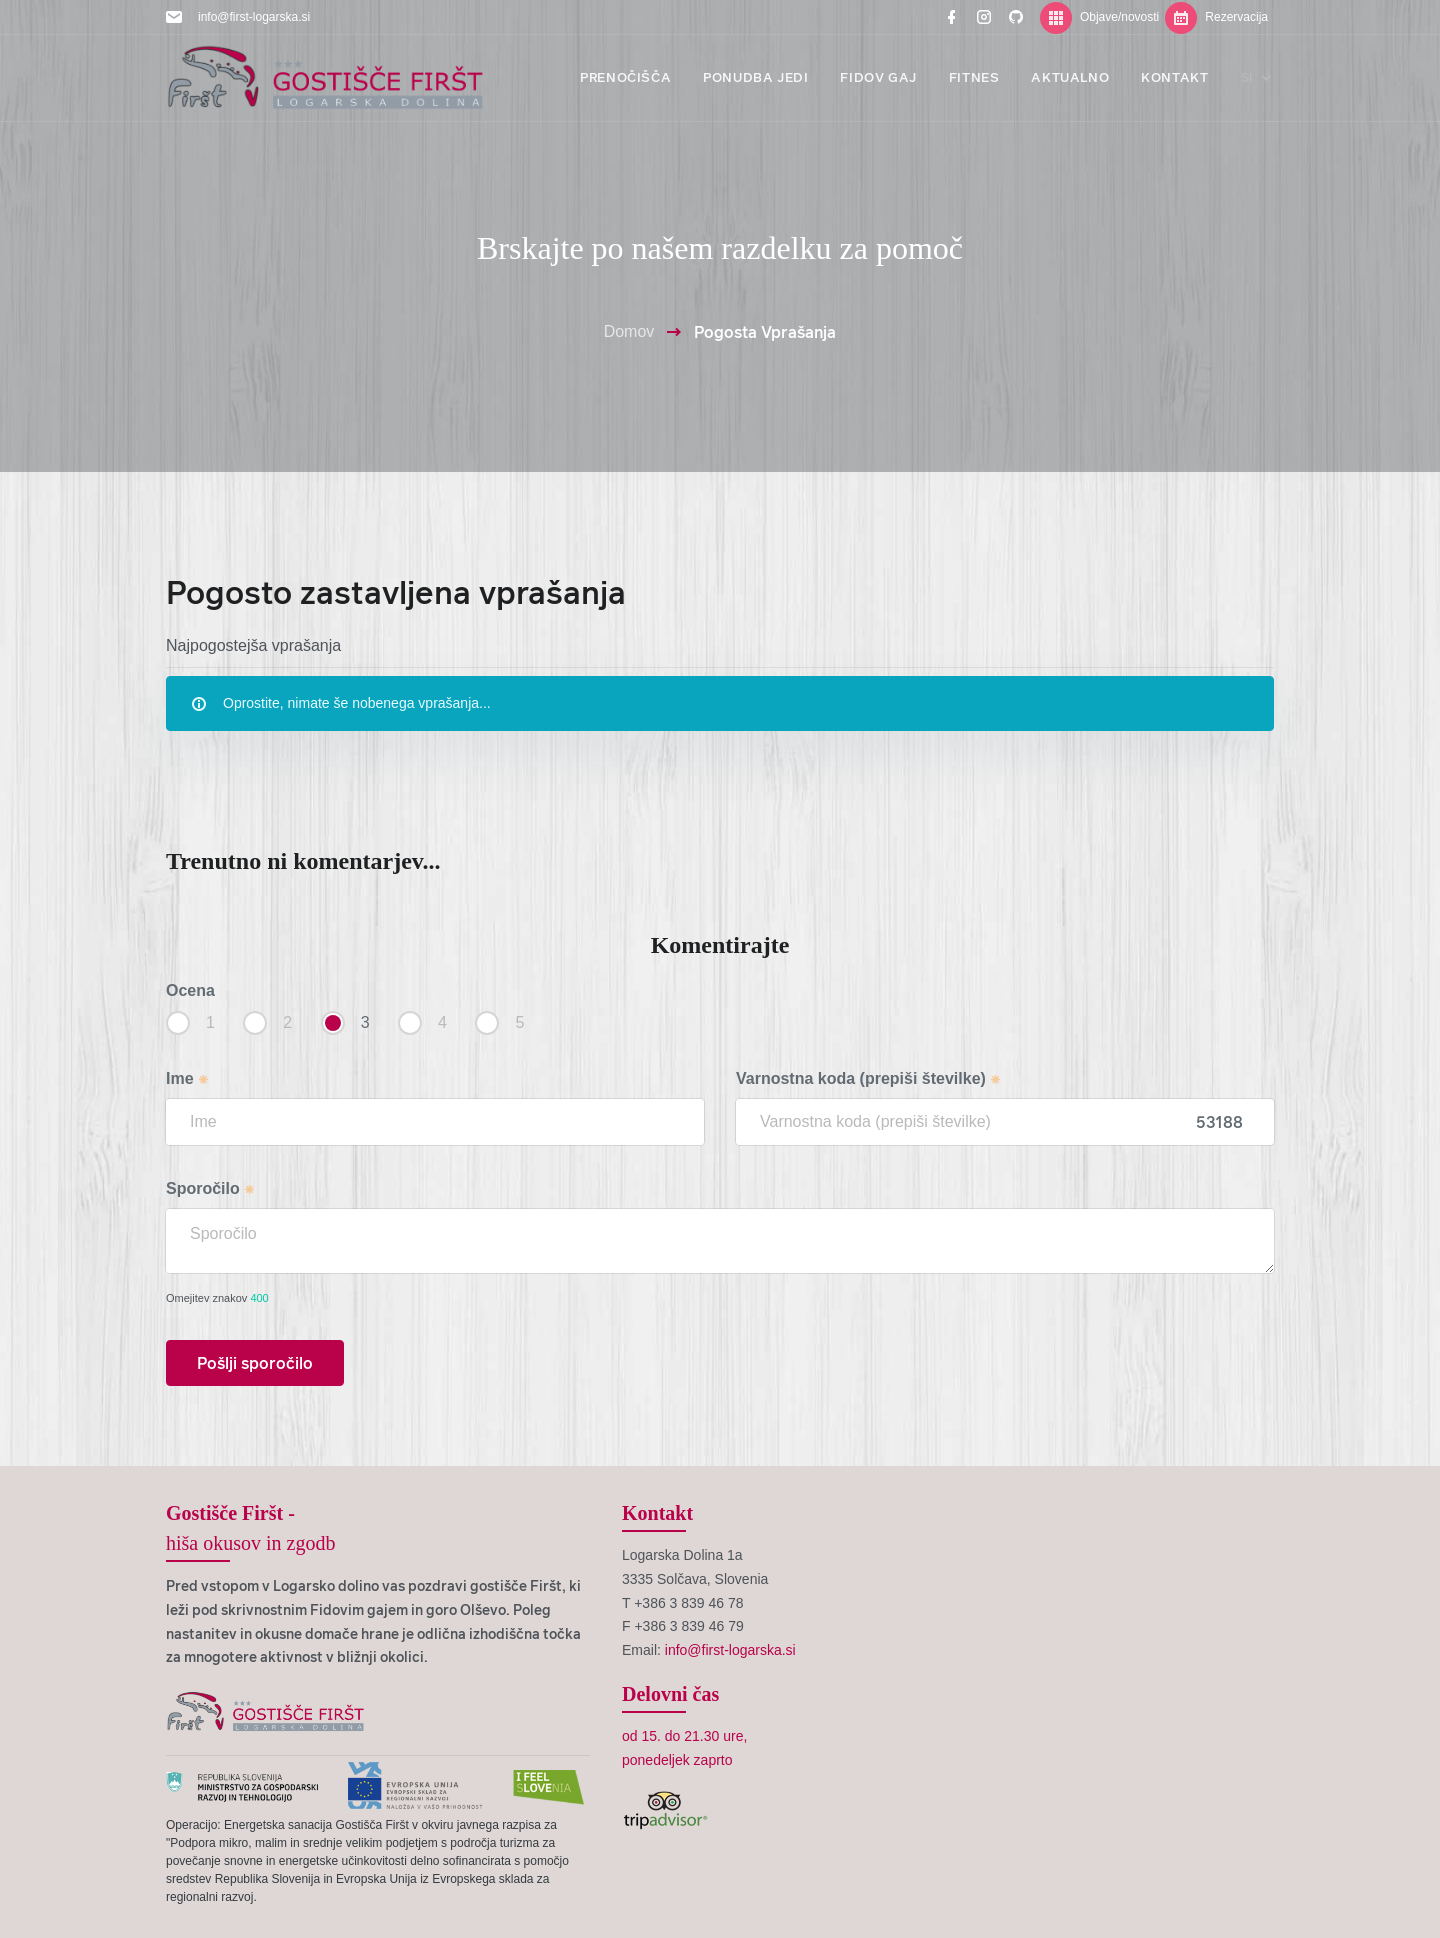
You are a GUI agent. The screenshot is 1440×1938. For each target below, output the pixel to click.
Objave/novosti (1099, 17)
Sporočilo (211, 1188)
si (1258, 77)
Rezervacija (1216, 17)
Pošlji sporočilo (255, 1363)
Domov (629, 331)
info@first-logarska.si (254, 17)
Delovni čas (670, 1694)
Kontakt (657, 1513)
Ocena (190, 990)
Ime (188, 1078)
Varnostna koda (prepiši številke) (869, 1078)
